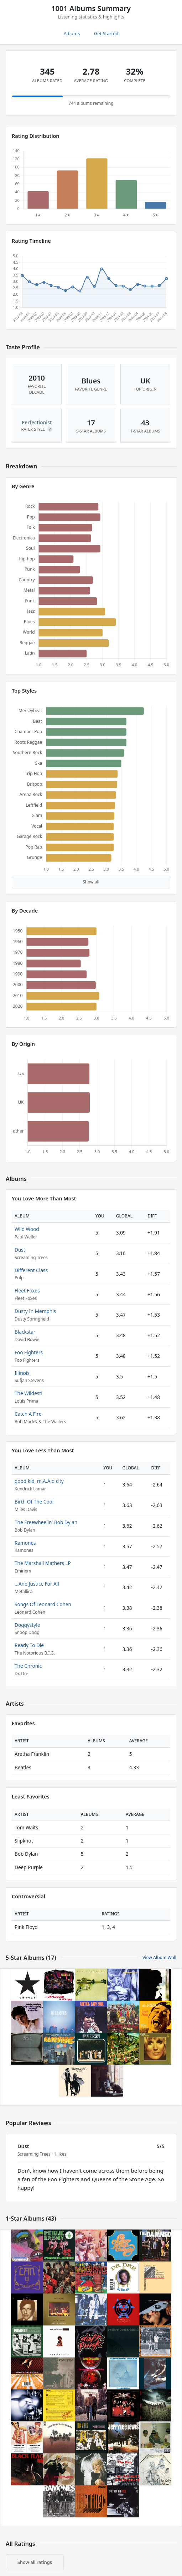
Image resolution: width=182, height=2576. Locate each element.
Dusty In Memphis (35, 1311)
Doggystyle (27, 1625)
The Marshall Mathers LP (43, 1563)
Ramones (25, 1542)
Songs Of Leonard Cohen (43, 1604)
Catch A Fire (28, 1413)
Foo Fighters (29, 1352)
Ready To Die (29, 1645)
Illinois (22, 1373)
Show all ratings (34, 2562)
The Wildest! (28, 1393)
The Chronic (28, 1665)
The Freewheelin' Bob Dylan (46, 1522)
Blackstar (25, 1331)
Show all (91, 882)
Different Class (31, 1270)
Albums (72, 33)
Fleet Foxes (27, 1290)
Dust (20, 1249)
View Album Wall (159, 1957)
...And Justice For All (37, 1583)
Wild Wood (27, 1229)
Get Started (106, 33)
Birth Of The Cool (34, 1501)
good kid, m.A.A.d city (39, 1481)
